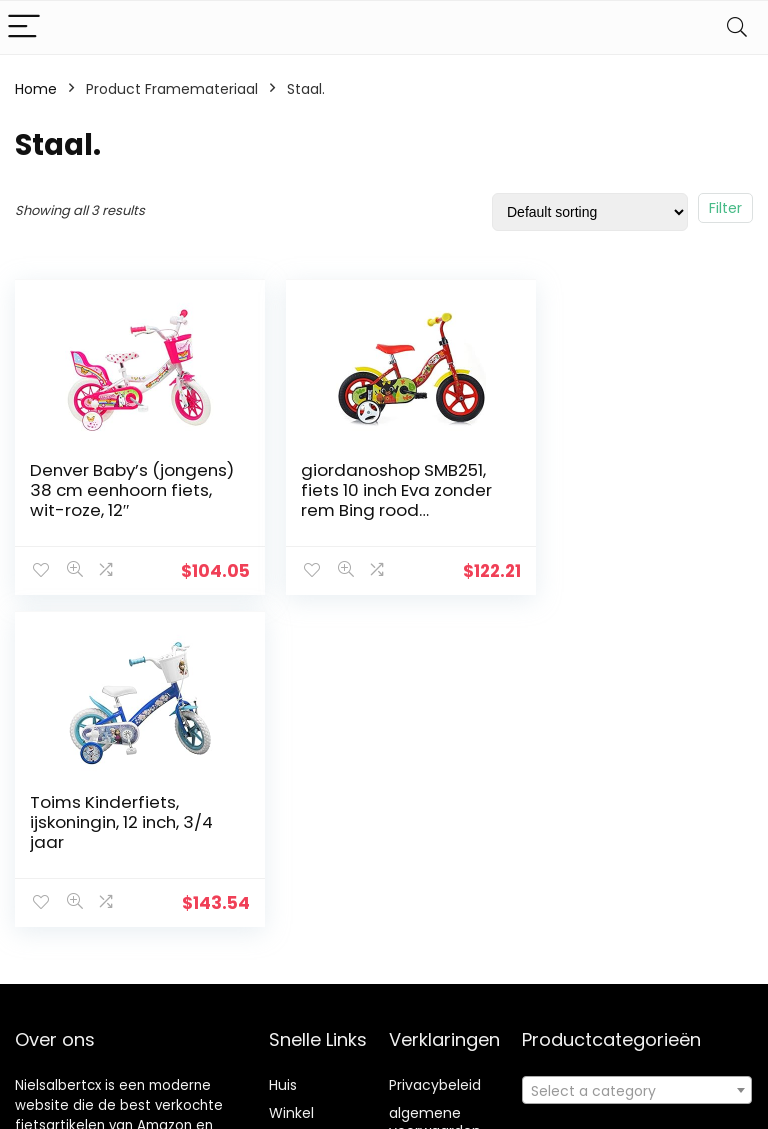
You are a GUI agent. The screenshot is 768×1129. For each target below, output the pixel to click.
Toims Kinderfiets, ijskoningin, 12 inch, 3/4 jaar (628, 490)
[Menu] (24, 27)
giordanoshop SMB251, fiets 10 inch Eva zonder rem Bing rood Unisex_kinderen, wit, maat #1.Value (376, 510)
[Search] (737, 27)
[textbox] (637, 992)
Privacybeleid (435, 986)
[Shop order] (590, 212)
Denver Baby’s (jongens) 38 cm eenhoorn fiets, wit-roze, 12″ (112, 500)
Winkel (291, 1014)
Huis (283, 986)
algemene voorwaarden (435, 1023)
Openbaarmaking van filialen (450, 1069)
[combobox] (637, 991)
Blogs (287, 1042)
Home (36, 89)
